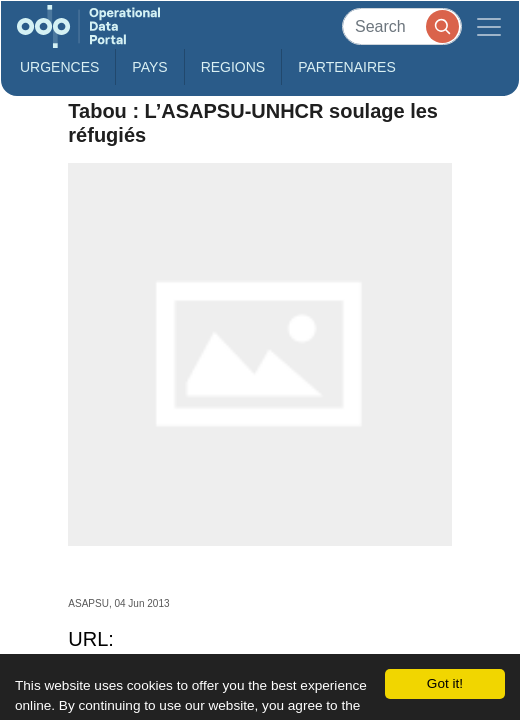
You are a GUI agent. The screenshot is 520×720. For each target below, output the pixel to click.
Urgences (59, 67)
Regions (233, 67)
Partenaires (347, 67)
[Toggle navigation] (489, 26)
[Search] (402, 26)
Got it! (445, 683)
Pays (149, 67)
